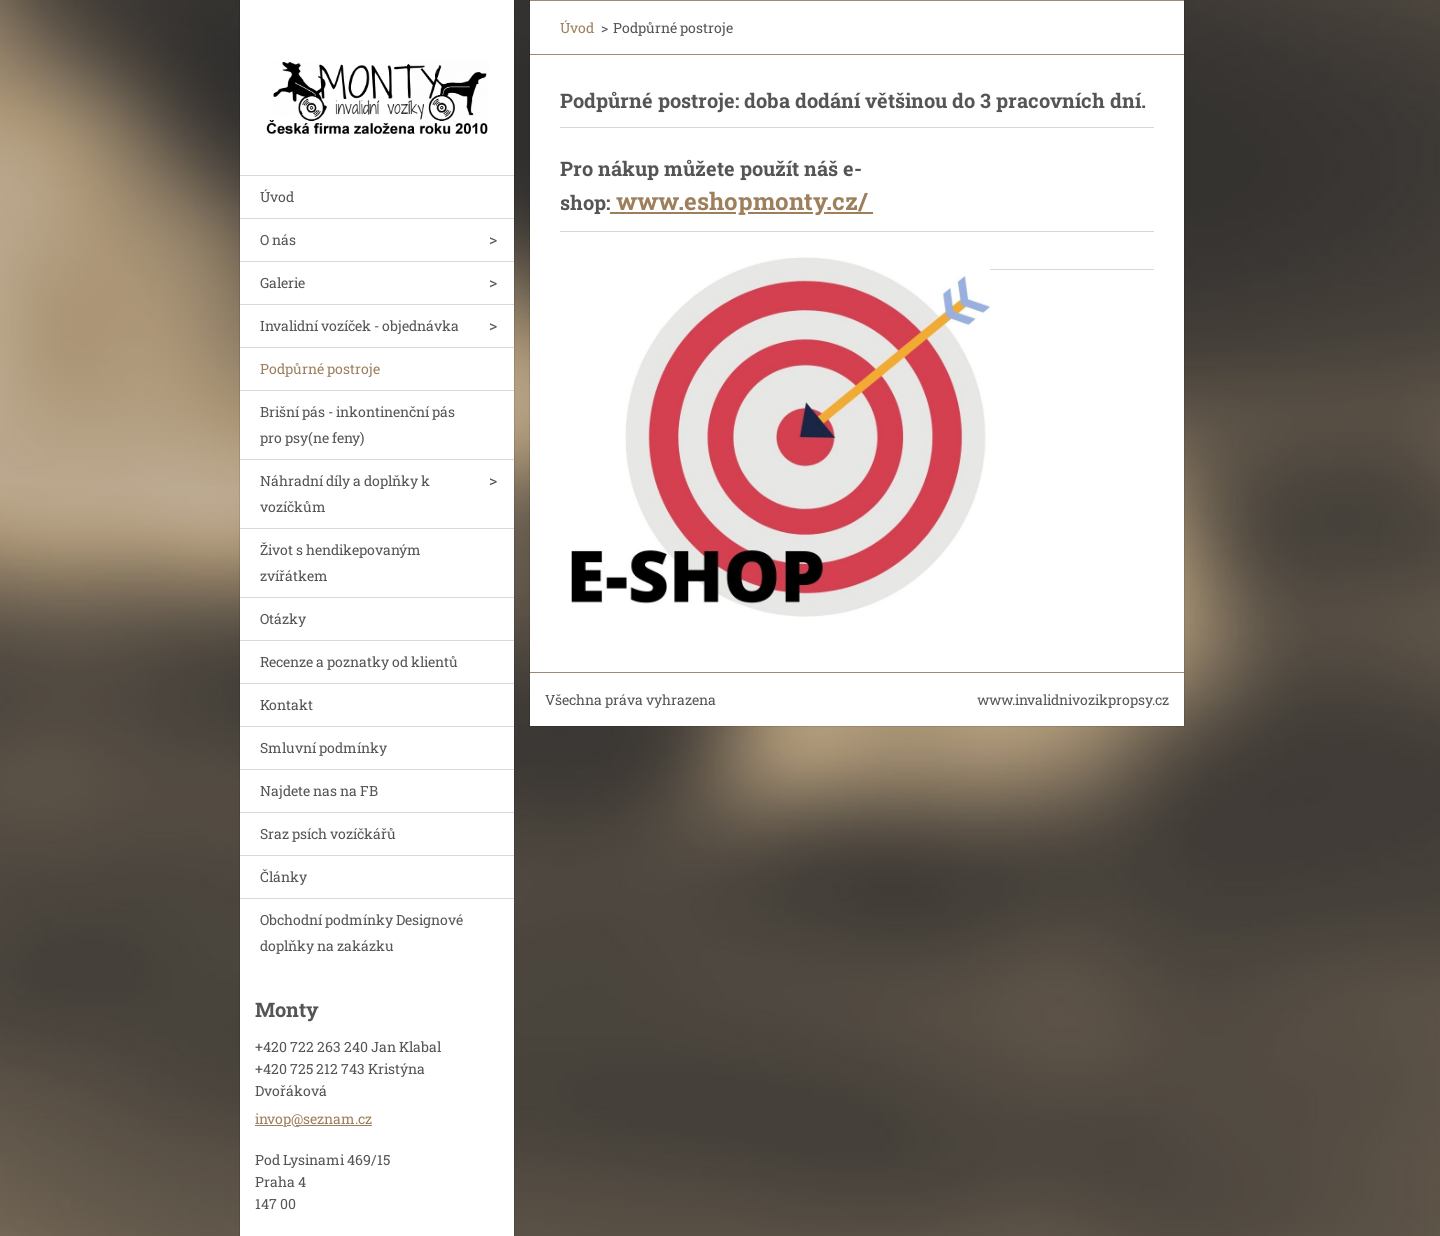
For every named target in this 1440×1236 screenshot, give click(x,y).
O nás (278, 239)
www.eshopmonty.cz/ (741, 201)
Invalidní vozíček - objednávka (359, 325)
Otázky (283, 618)
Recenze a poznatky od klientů (359, 661)
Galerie (282, 282)
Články (283, 876)
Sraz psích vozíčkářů (328, 833)
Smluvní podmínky (323, 747)
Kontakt (286, 704)
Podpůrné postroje (320, 368)
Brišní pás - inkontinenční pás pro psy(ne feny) (357, 424)
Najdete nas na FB (319, 790)
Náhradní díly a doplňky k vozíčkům (345, 493)
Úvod (277, 196)
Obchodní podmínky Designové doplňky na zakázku (361, 932)
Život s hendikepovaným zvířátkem (340, 562)
